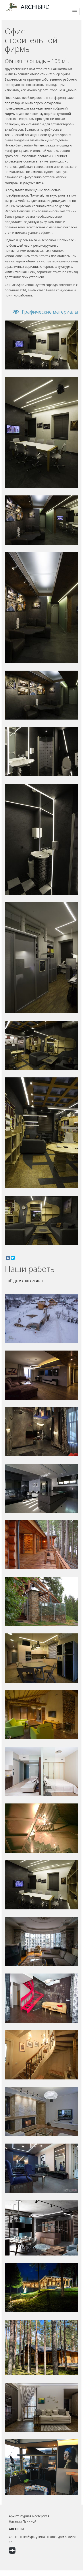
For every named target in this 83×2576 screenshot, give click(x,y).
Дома (18, 1281)
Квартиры (34, 1281)
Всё (9, 1281)
